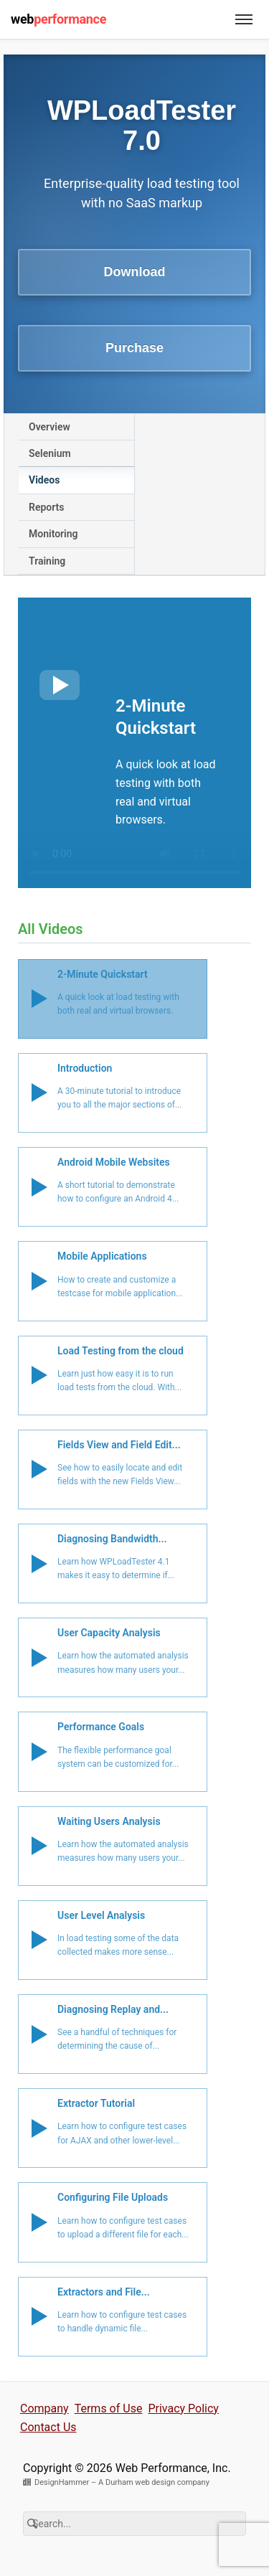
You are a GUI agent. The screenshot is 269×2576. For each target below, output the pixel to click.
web (58, 19)
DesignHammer (61, 2482)
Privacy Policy (183, 2408)
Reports (47, 507)
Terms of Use (109, 2408)
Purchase (134, 348)
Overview (49, 427)
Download (135, 272)
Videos (44, 480)
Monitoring (53, 533)
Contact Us (48, 2427)
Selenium (50, 453)
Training (47, 561)
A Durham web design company (153, 2482)
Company (44, 2408)
